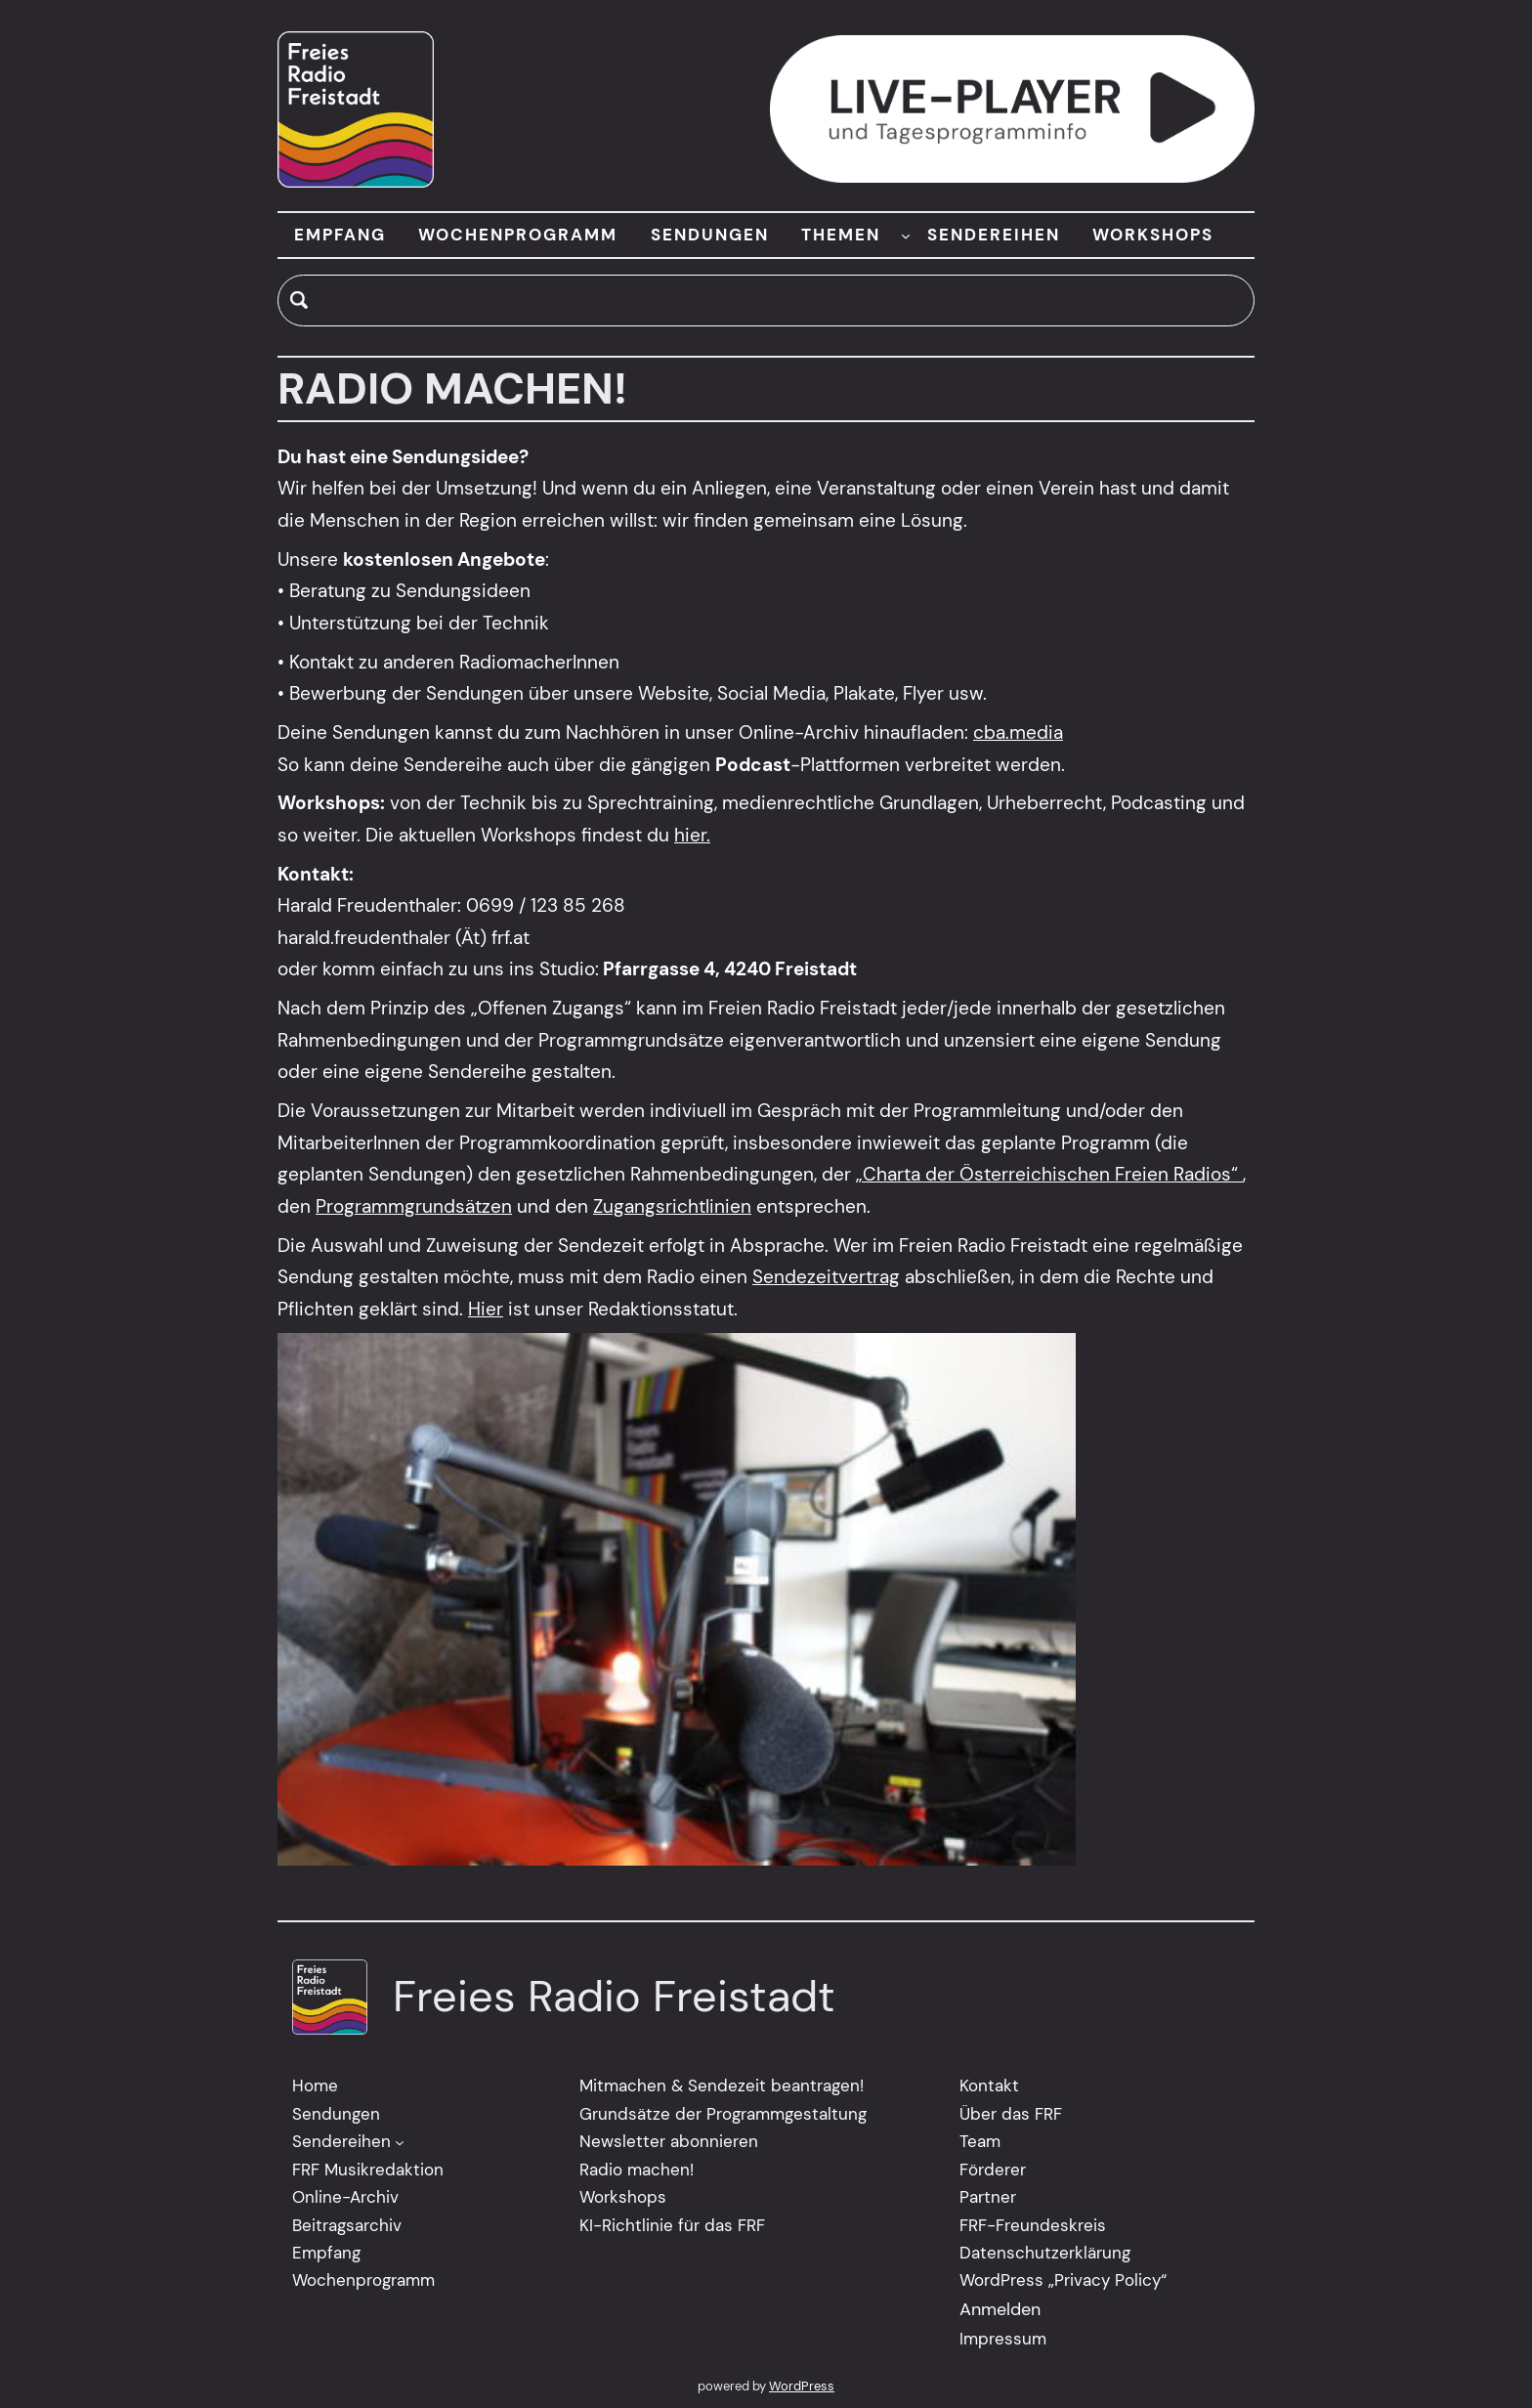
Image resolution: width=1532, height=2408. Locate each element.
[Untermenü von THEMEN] (906, 234)
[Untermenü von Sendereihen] (399, 2142)
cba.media (1018, 732)
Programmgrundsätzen (414, 1206)
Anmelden (1000, 2309)
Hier (485, 1309)
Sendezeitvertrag (826, 1278)
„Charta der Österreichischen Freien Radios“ (1049, 1175)
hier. (692, 835)
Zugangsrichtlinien (672, 1206)
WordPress (801, 2386)
